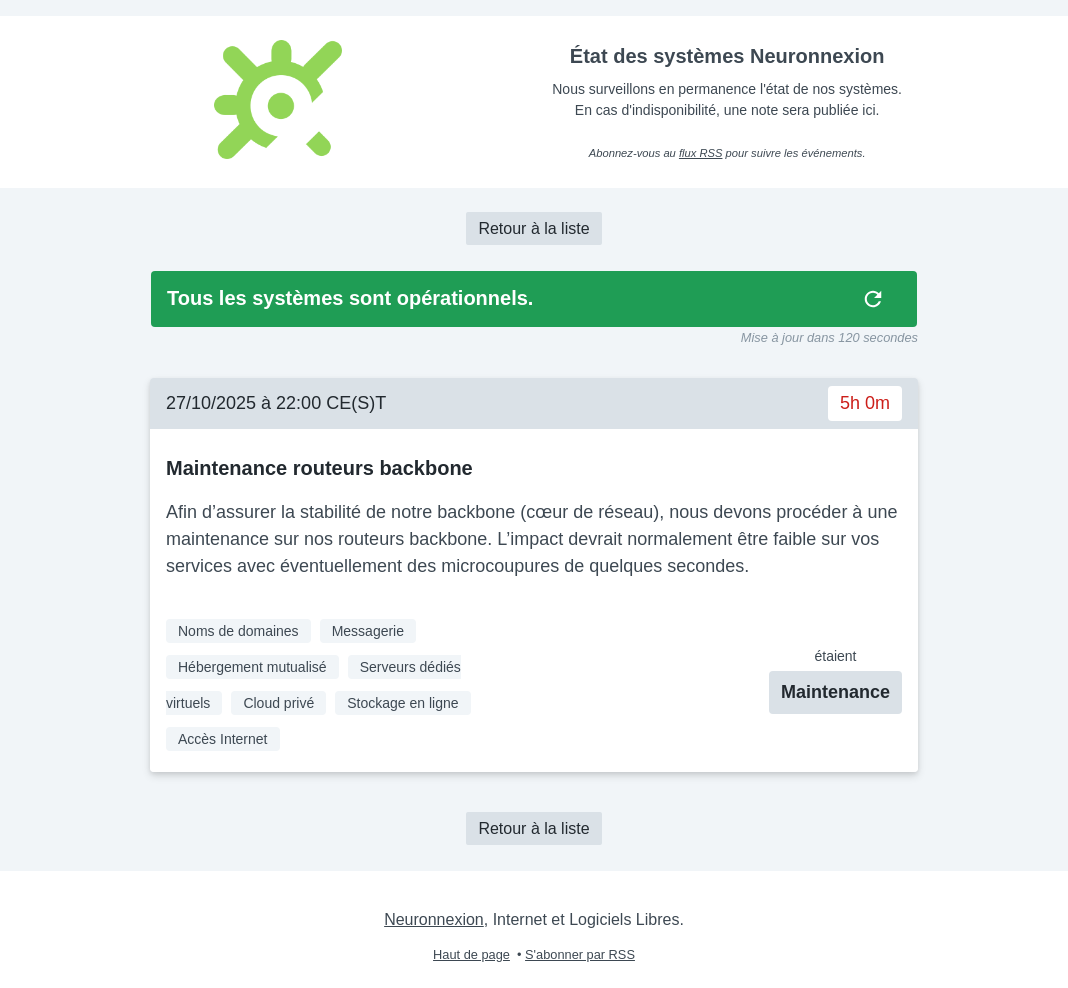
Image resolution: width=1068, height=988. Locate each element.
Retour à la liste (533, 228)
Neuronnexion (434, 919)
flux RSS (701, 153)
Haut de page (471, 954)
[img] (873, 299)
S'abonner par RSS (580, 954)
